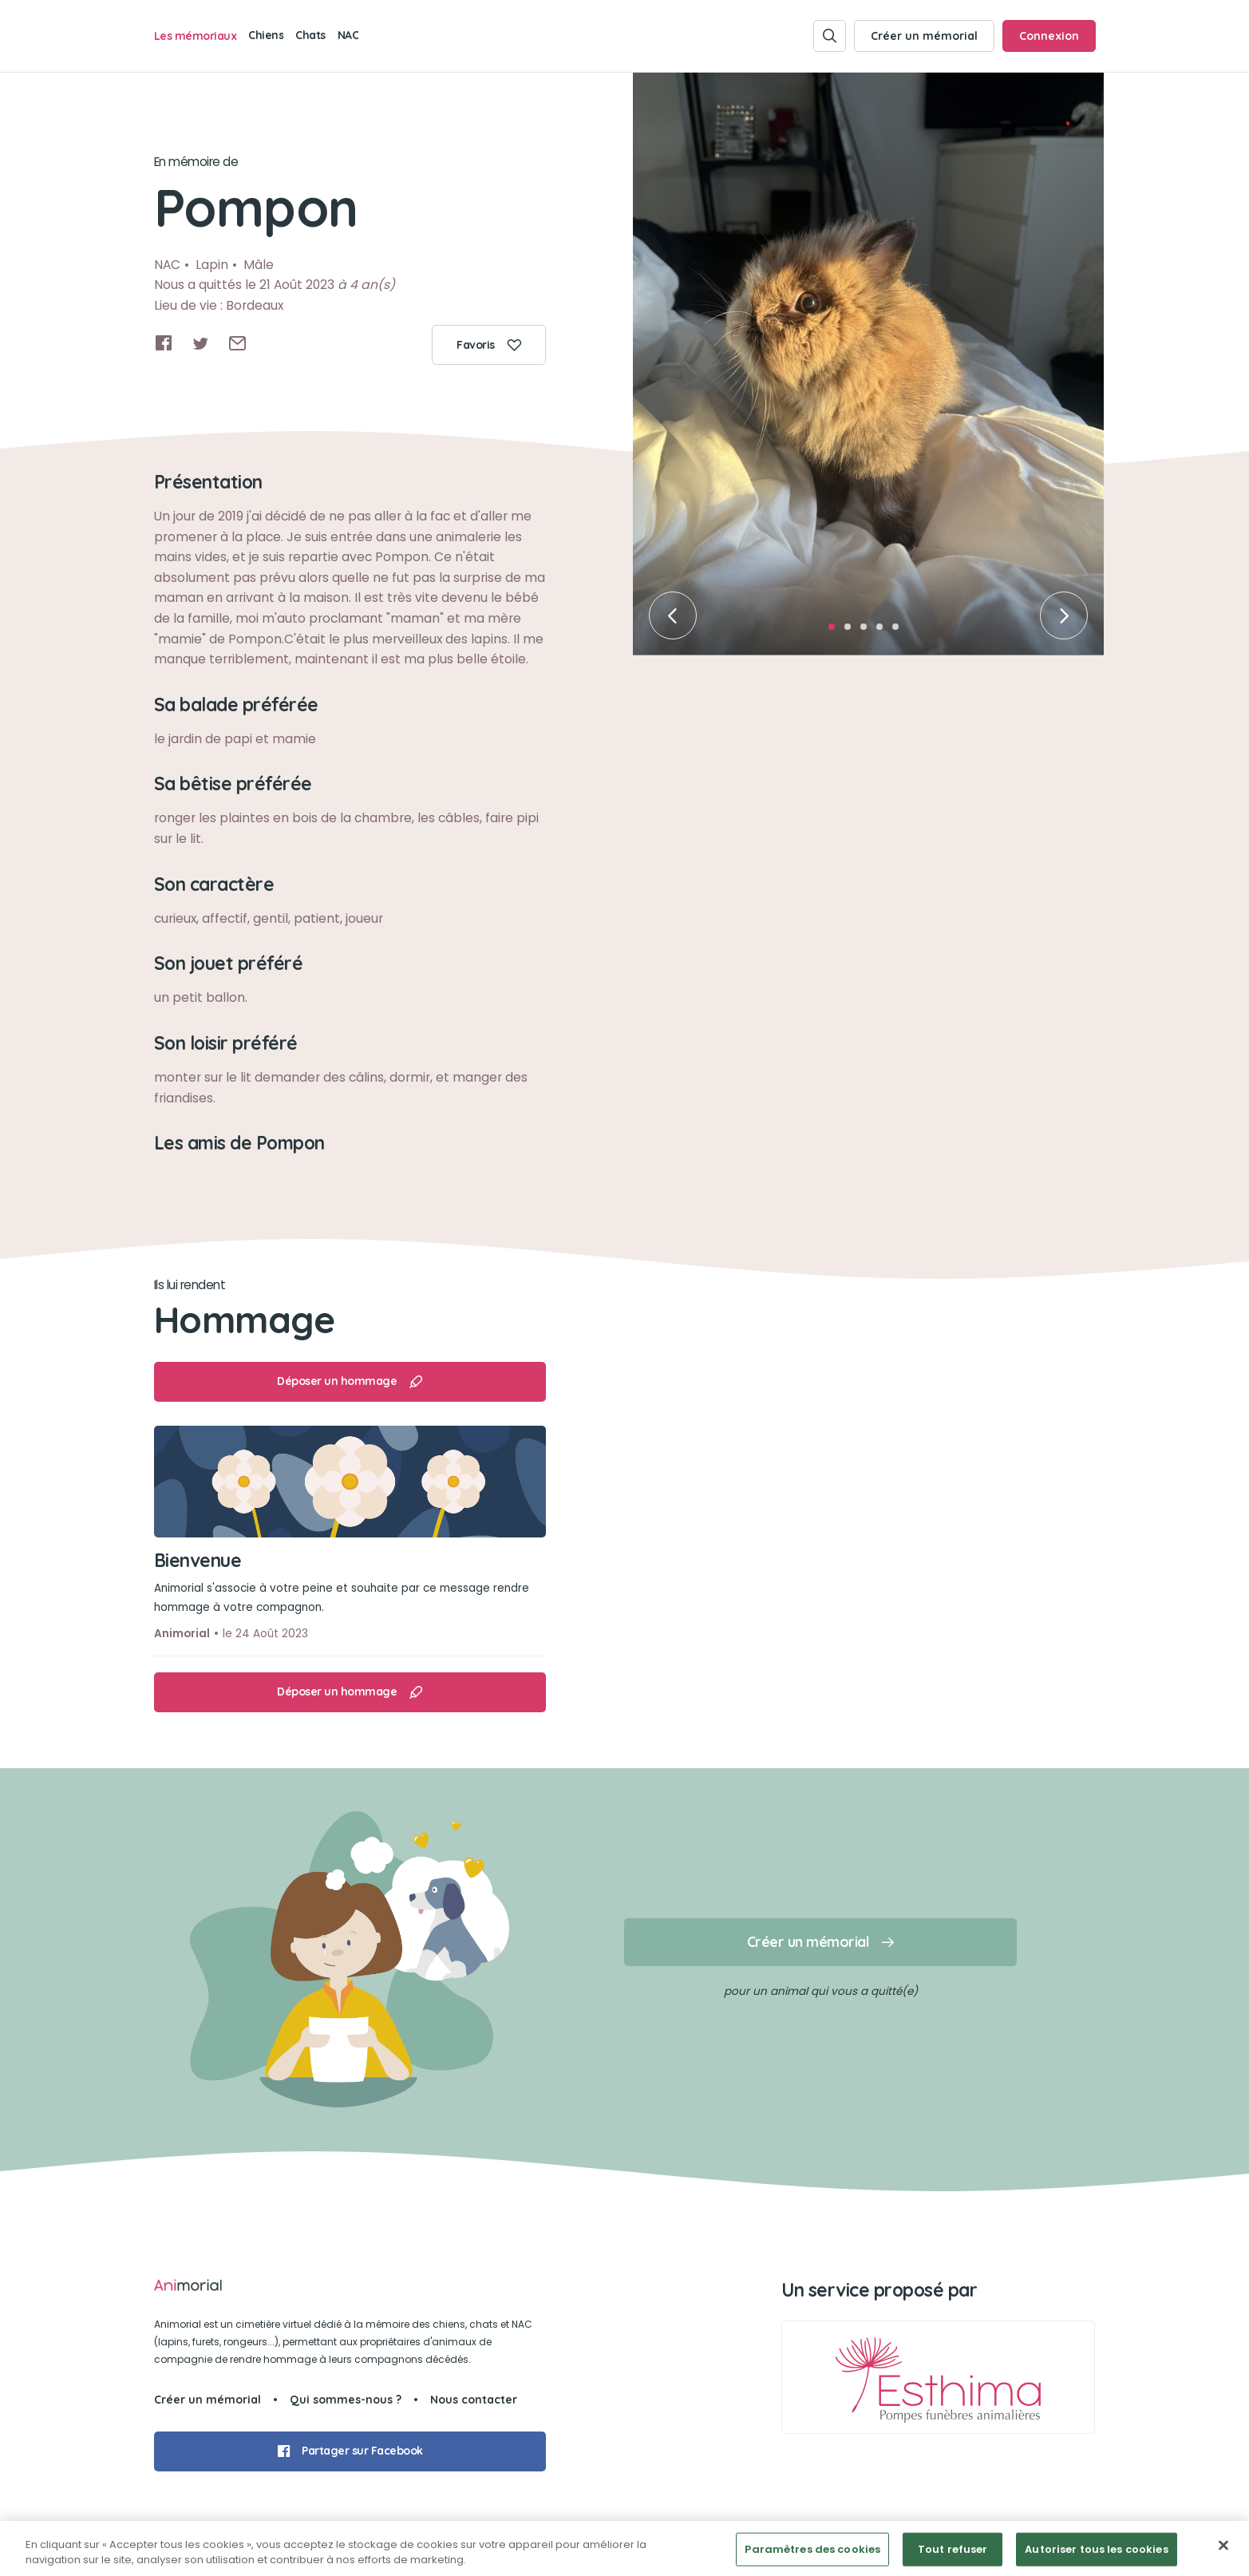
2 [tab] (852, 631)
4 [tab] (884, 631)
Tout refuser (953, 2549)
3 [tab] (868, 631)
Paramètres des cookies (812, 2549)
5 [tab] (900, 631)
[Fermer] (1223, 2545)
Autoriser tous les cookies (1096, 2549)
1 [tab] (836, 631)
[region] (624, 2548)
